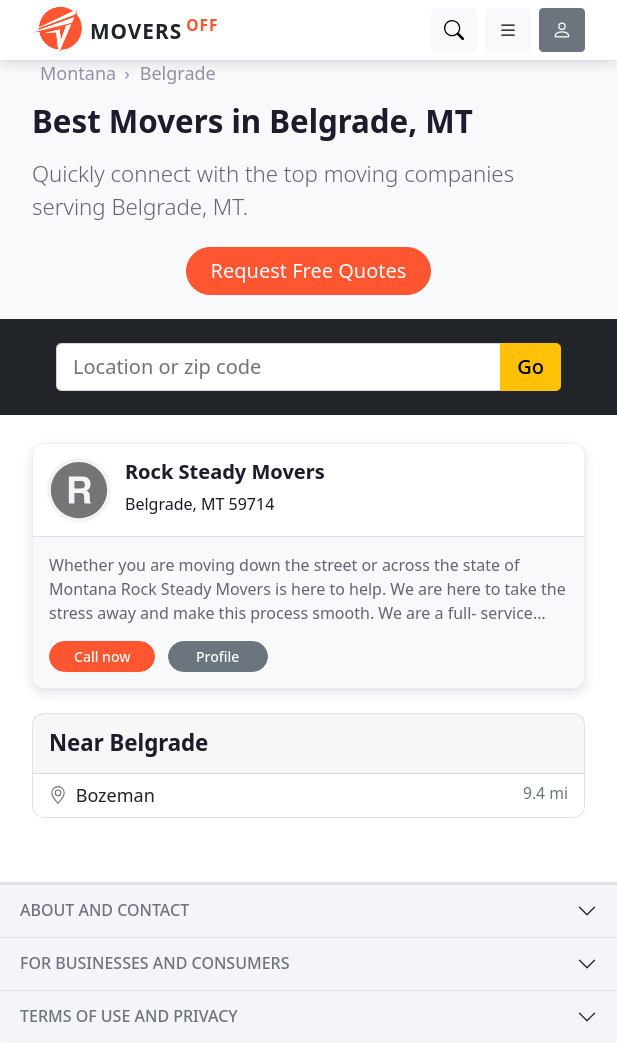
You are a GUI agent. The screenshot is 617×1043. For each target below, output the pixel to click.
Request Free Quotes (309, 270)
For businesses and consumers (154, 963)
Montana (78, 73)
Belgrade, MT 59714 (199, 504)
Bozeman (308, 794)
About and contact (104, 910)
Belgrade (178, 73)
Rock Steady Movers (225, 471)
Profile (217, 656)
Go (530, 366)
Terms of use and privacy (129, 1016)
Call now (102, 656)
